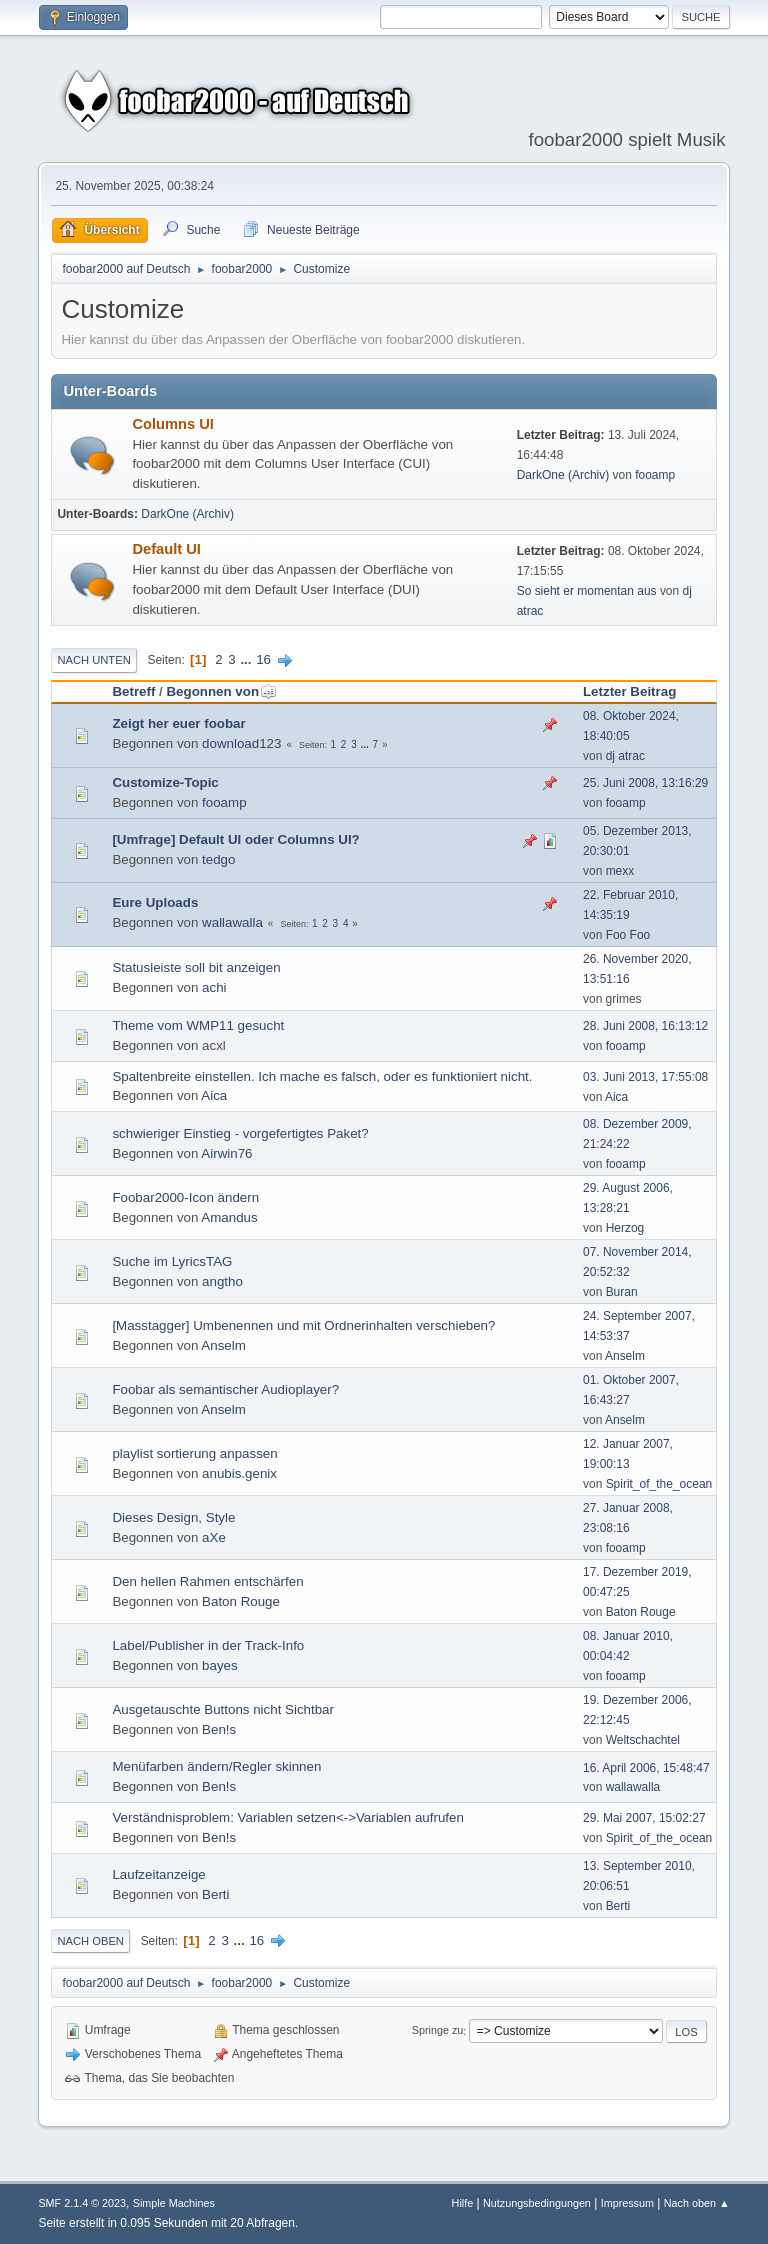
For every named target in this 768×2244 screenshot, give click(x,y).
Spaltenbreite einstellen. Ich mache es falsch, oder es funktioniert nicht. (322, 1076)
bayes (220, 1665)
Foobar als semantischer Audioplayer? (225, 1389)
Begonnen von (221, 691)
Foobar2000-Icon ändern (185, 1197)
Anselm (223, 1345)
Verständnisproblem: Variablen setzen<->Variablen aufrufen (287, 1817)
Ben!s (219, 1729)
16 (263, 659)
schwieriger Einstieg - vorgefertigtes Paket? (240, 1133)
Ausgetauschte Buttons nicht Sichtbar (223, 1709)
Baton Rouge (241, 1601)
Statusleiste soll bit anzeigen (196, 967)
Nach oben (90, 1941)
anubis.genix (239, 1473)
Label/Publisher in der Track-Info (208, 1645)
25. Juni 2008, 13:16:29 (645, 783)
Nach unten (93, 660)
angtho (222, 1281)
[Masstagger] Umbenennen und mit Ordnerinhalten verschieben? (303, 1325)
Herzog (625, 1228)
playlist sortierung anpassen (194, 1453)
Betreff (133, 691)
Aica (214, 1095)
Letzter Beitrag (629, 691)
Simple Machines (174, 2203)
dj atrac (625, 756)
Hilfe (463, 2203)
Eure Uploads (155, 902)
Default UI (166, 549)
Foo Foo (628, 935)
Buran (622, 1292)
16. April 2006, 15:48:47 (646, 1768)
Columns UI (172, 424)
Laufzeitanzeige (158, 1874)
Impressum (627, 2203)
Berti (215, 1894)
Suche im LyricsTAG (172, 1261)
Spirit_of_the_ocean (659, 1484)
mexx (620, 871)
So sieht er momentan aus (587, 591)
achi (214, 987)
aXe (214, 1537)
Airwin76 (226, 1153)
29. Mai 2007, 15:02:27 (644, 1818)
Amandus (229, 1217)
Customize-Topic (165, 782)
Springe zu (438, 2031)
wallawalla (232, 922)
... (247, 659)
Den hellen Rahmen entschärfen (207, 1581)
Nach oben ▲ (697, 2203)
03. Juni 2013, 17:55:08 (645, 1077)
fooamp (655, 475)
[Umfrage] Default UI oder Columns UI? (235, 839)
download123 (241, 743)
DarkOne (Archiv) (563, 475)
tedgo (218, 859)
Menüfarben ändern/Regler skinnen (216, 1766)
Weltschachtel (643, 1740)
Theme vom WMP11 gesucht (198, 1025)
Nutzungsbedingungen (537, 2203)
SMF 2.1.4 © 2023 (82, 2203)
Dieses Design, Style (173, 1517)
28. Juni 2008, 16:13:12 (645, 1026)
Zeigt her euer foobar (178, 723)
